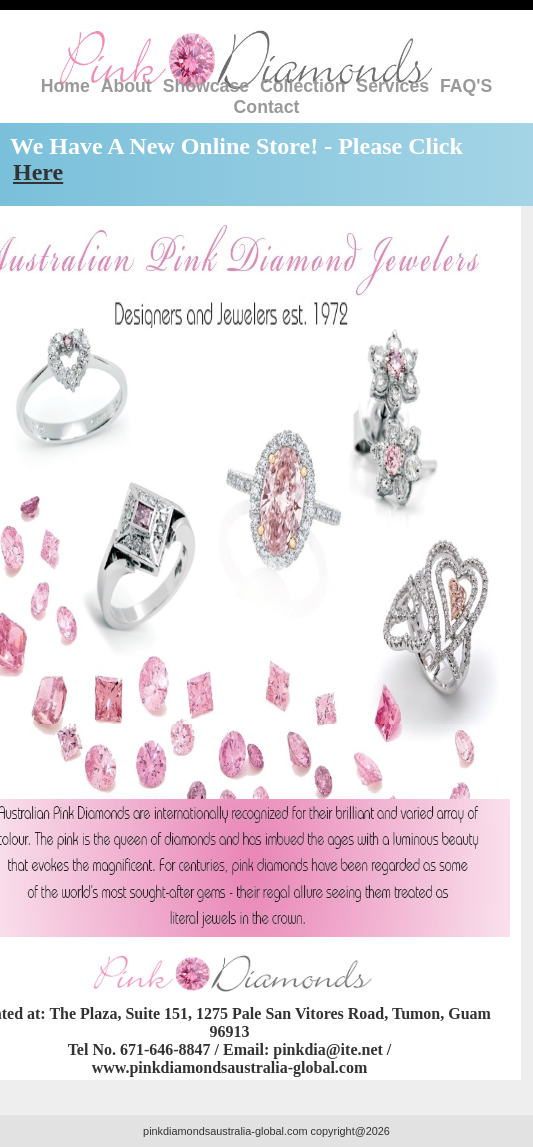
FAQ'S (466, 86)
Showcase (206, 86)
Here (38, 172)
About (126, 86)
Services (392, 86)
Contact (267, 107)
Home (65, 86)
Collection (302, 86)
